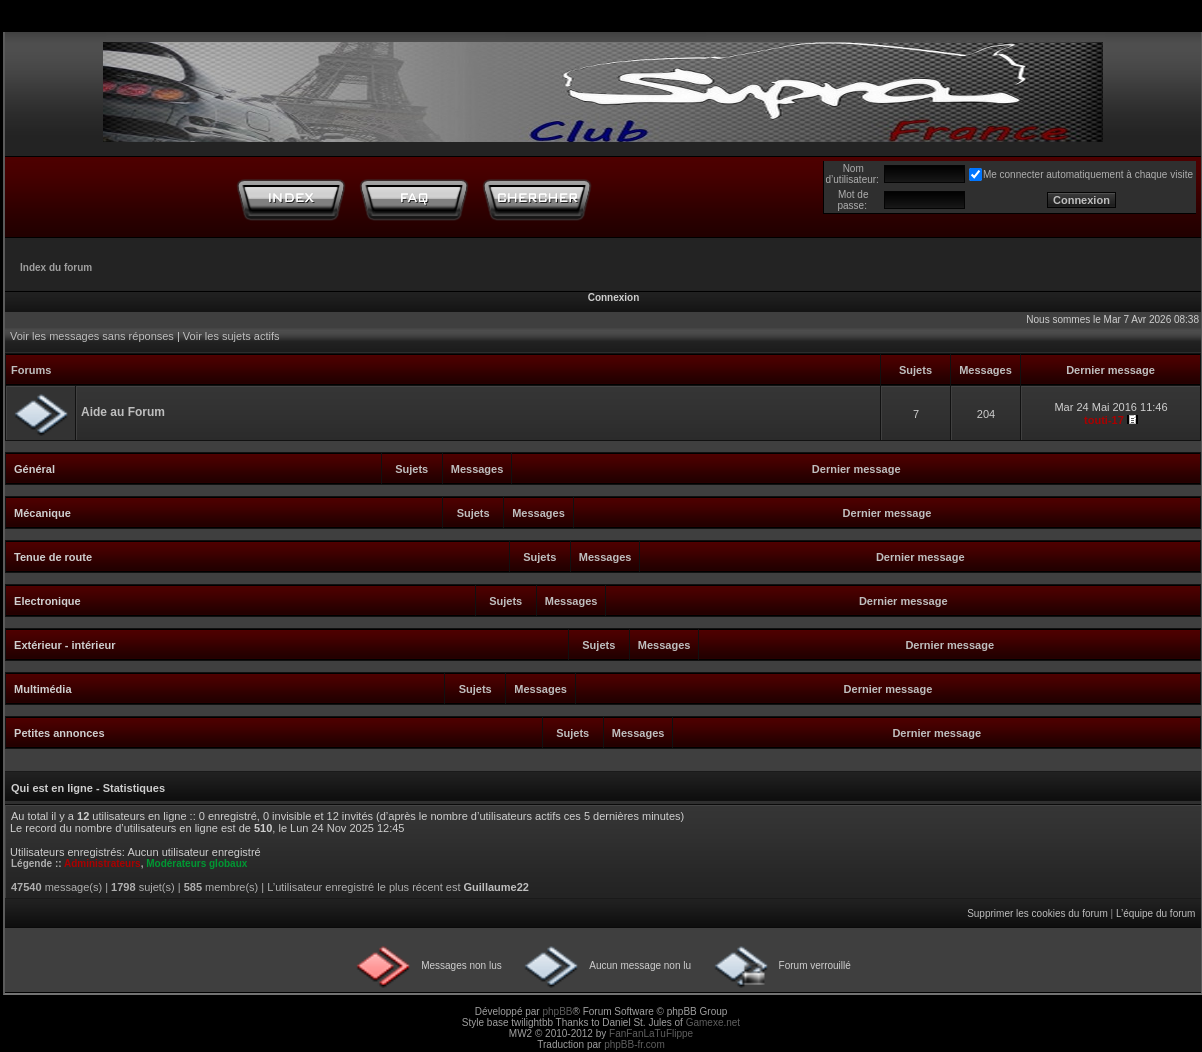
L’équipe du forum (1156, 913)
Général (34, 469)
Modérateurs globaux (196, 863)
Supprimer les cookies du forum (1037, 913)
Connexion (614, 297)
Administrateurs (102, 863)
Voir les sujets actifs (231, 336)
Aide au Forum (123, 412)
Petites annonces (59, 733)
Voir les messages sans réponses (92, 336)
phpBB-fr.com (634, 1044)
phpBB (557, 1011)
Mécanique (42, 513)
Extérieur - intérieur (64, 645)
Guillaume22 (496, 887)
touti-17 (1104, 420)
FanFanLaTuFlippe (651, 1033)
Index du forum (56, 267)
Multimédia (42, 689)
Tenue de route (53, 557)
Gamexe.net (713, 1022)
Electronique (47, 601)
